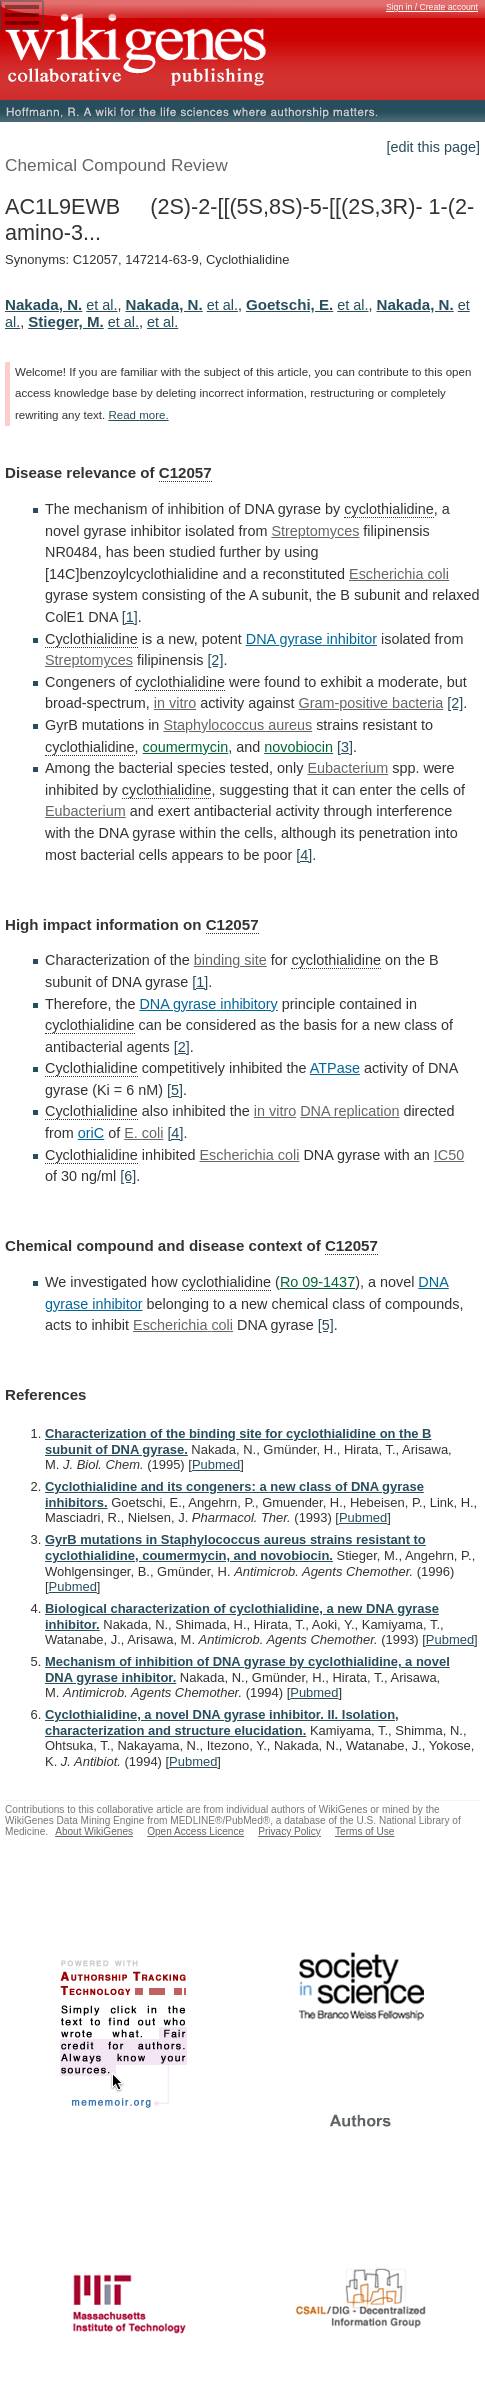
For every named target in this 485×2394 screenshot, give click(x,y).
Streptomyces (315, 531)
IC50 (449, 1155)
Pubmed (216, 1464)
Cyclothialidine (91, 639)
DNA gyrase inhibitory (208, 1004)
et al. (101, 305)
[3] (345, 747)
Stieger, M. (66, 321)
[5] (175, 1090)
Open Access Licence (195, 1831)
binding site (230, 960)
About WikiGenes (94, 1831)
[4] (304, 855)
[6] (128, 1176)
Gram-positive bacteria (371, 703)
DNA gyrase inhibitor (311, 639)
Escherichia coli (399, 574)
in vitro (175, 703)
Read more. (138, 415)
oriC (91, 1133)
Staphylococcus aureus (237, 725)
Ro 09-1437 (317, 1282)
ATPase (335, 1068)
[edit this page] (433, 147)
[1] (130, 617)
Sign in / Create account (432, 7)
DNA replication (349, 1111)
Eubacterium (347, 768)
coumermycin (186, 747)
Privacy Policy (289, 1831)
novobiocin (298, 747)
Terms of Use (364, 1831)
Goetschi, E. (289, 304)
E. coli (143, 1133)
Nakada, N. (43, 304)
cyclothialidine (389, 509)
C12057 (185, 472)
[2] (215, 660)
